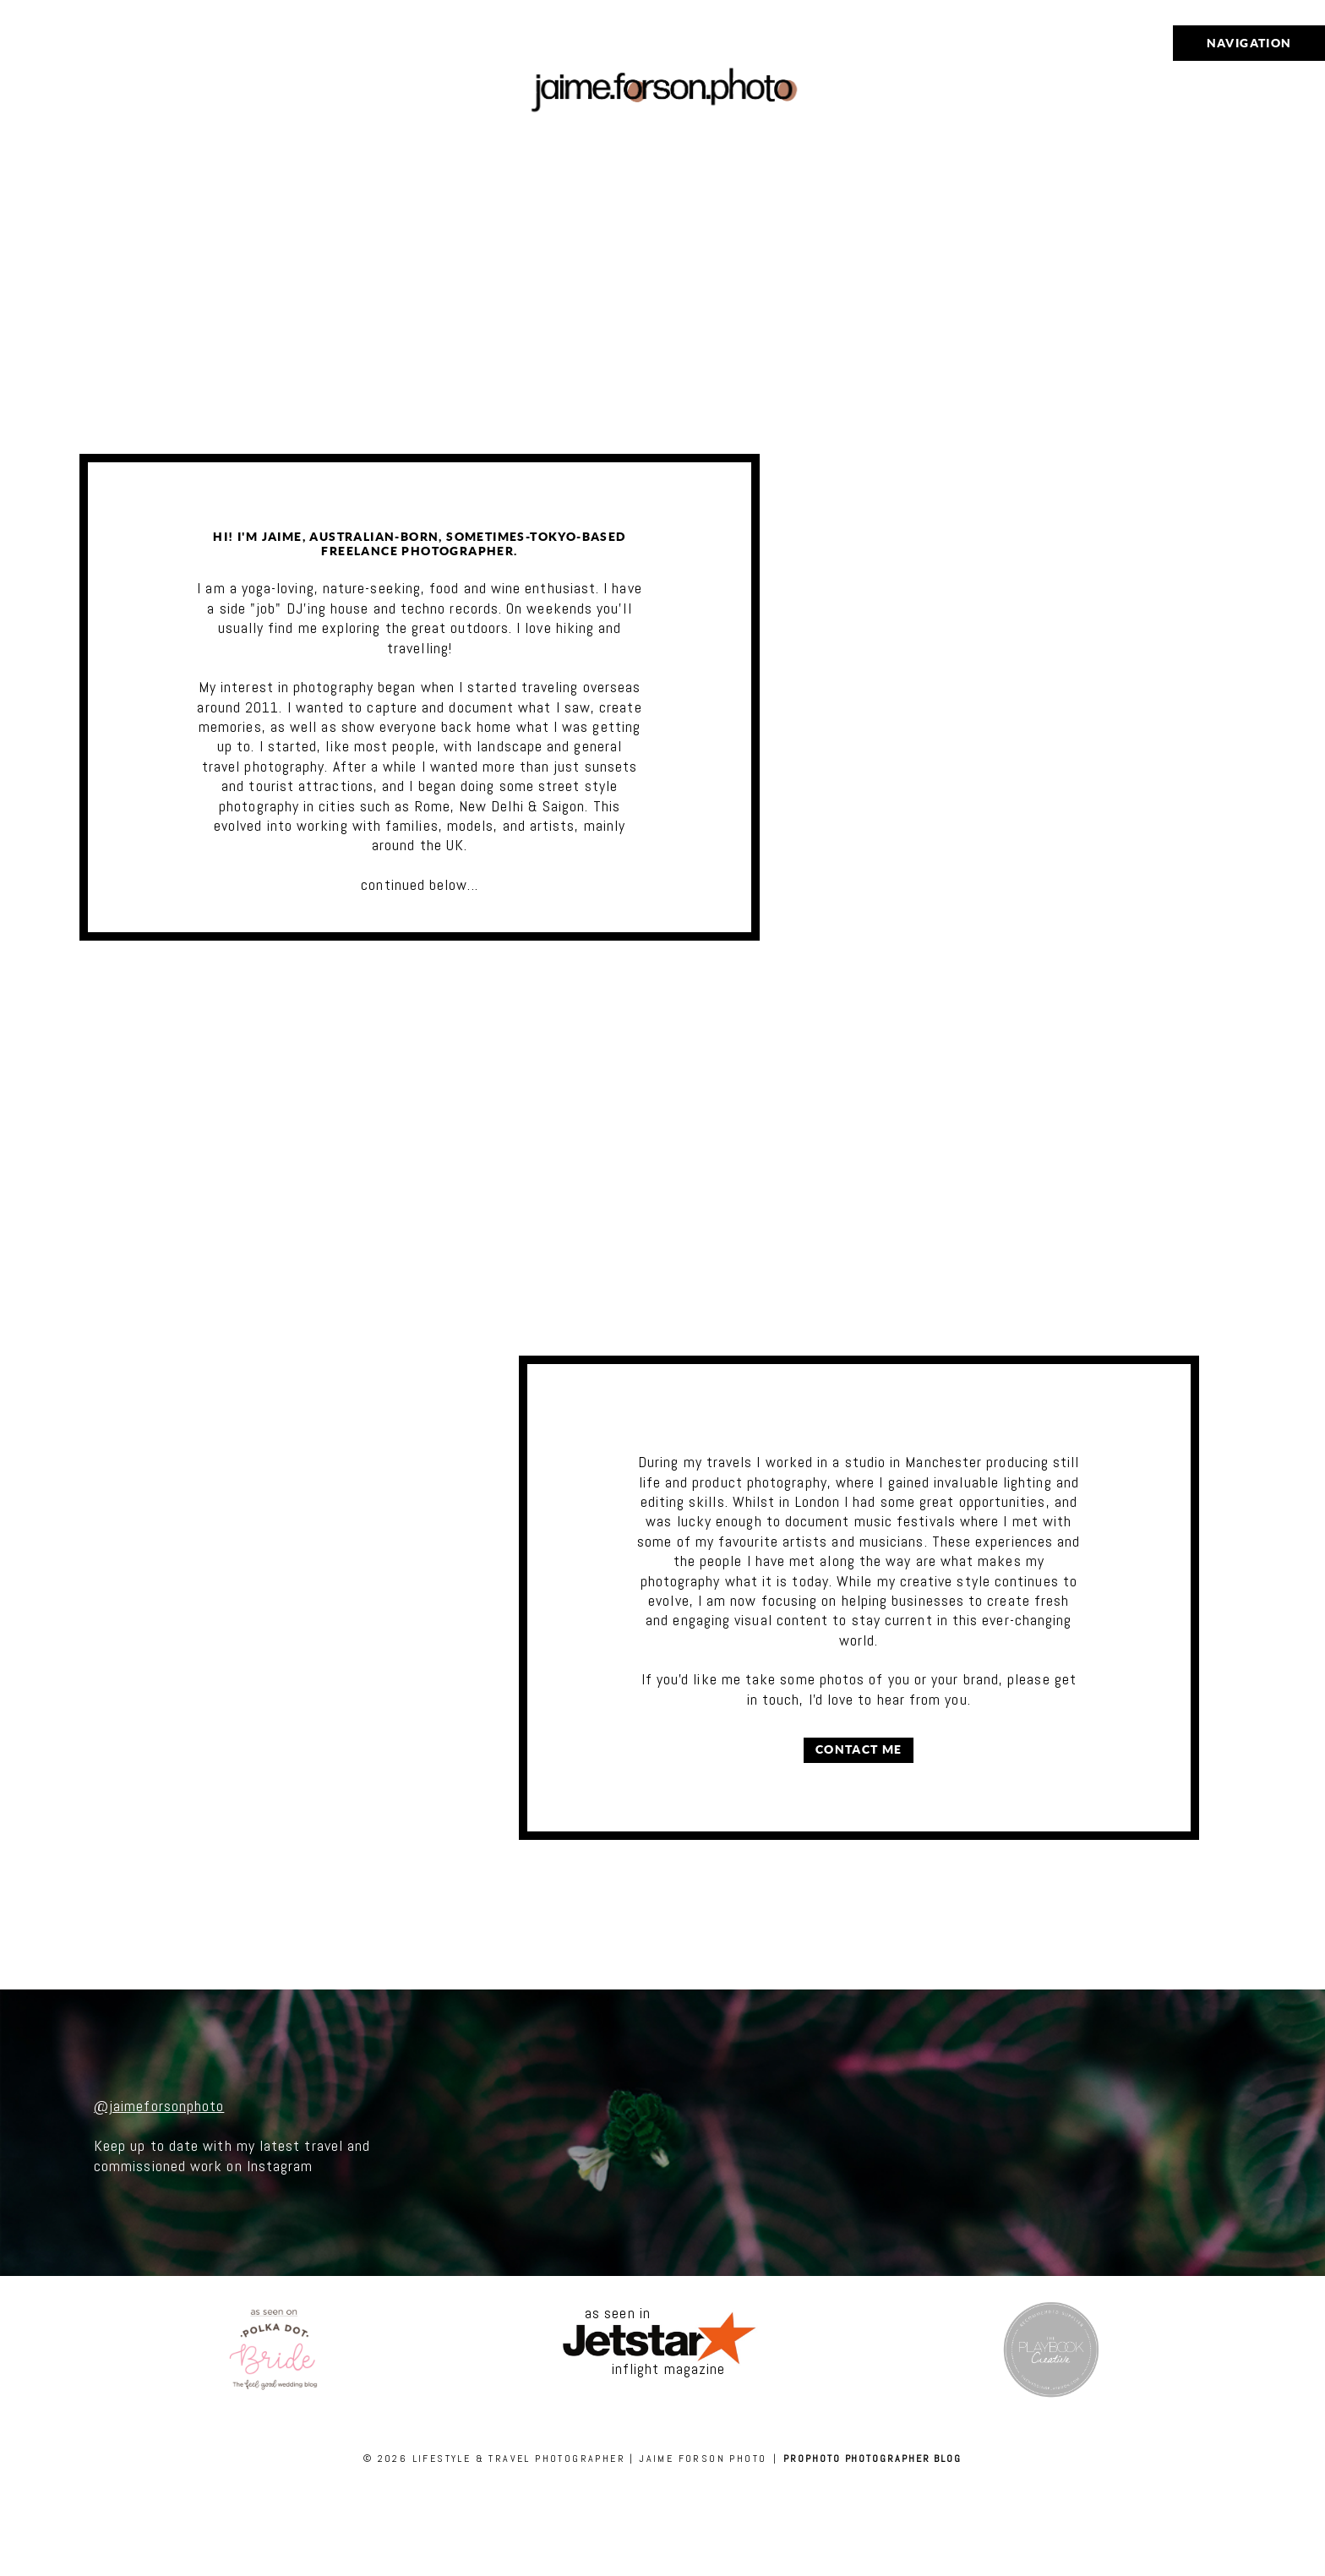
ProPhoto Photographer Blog (872, 2458)
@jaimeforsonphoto (159, 2105)
